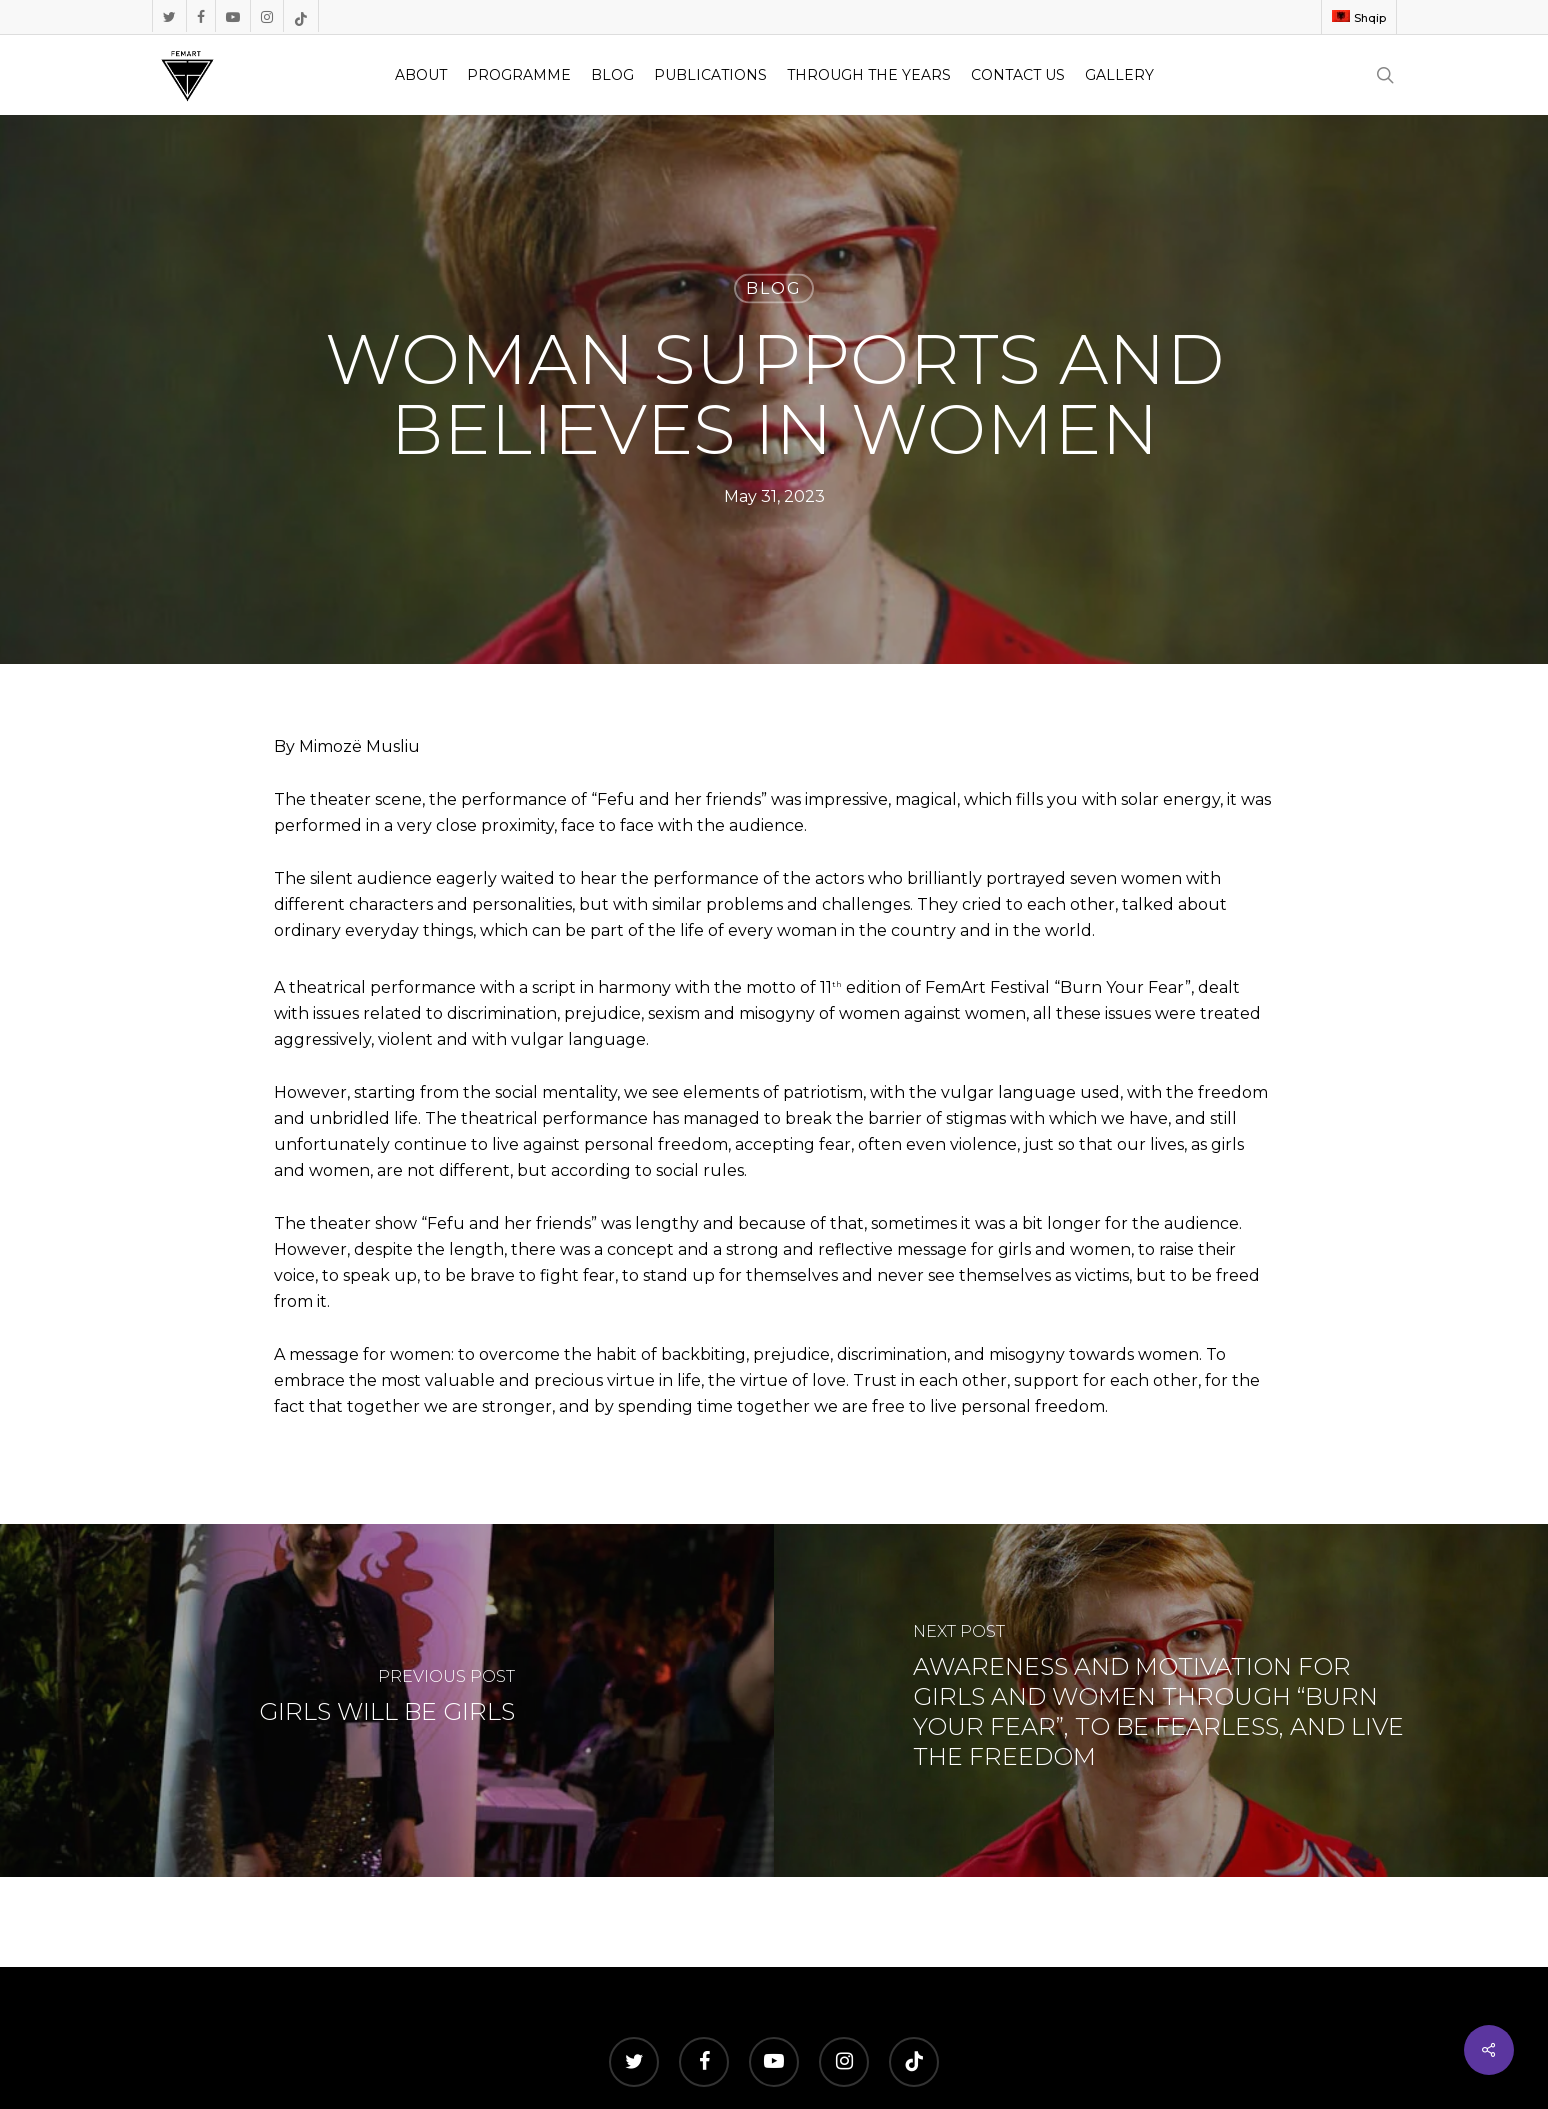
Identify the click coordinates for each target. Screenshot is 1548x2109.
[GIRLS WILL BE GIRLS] (387, 1700)
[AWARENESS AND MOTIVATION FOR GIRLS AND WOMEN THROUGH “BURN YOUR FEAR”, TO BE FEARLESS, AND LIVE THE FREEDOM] (1161, 1700)
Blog (774, 288)
